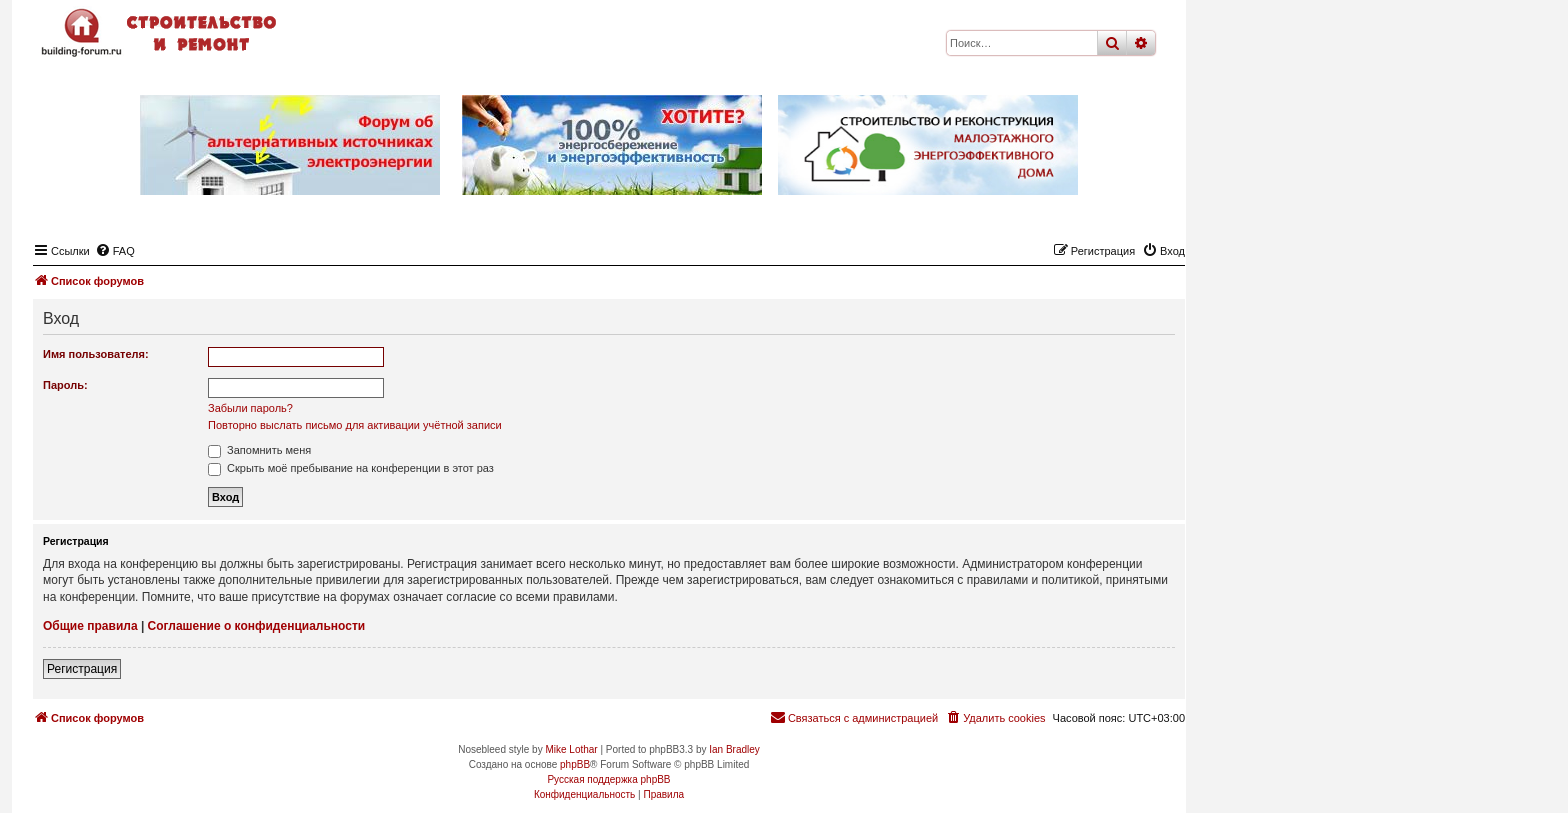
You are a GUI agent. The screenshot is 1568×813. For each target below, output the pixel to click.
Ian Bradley (734, 749)
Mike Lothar (571, 749)
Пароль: (65, 385)
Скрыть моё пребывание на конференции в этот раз (351, 468)
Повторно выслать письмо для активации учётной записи (355, 425)
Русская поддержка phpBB (608, 779)
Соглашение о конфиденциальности (257, 626)
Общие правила (90, 626)
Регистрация (82, 669)
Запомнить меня (259, 450)
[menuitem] (115, 251)
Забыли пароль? (250, 408)
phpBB (575, 764)
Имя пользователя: (96, 354)
